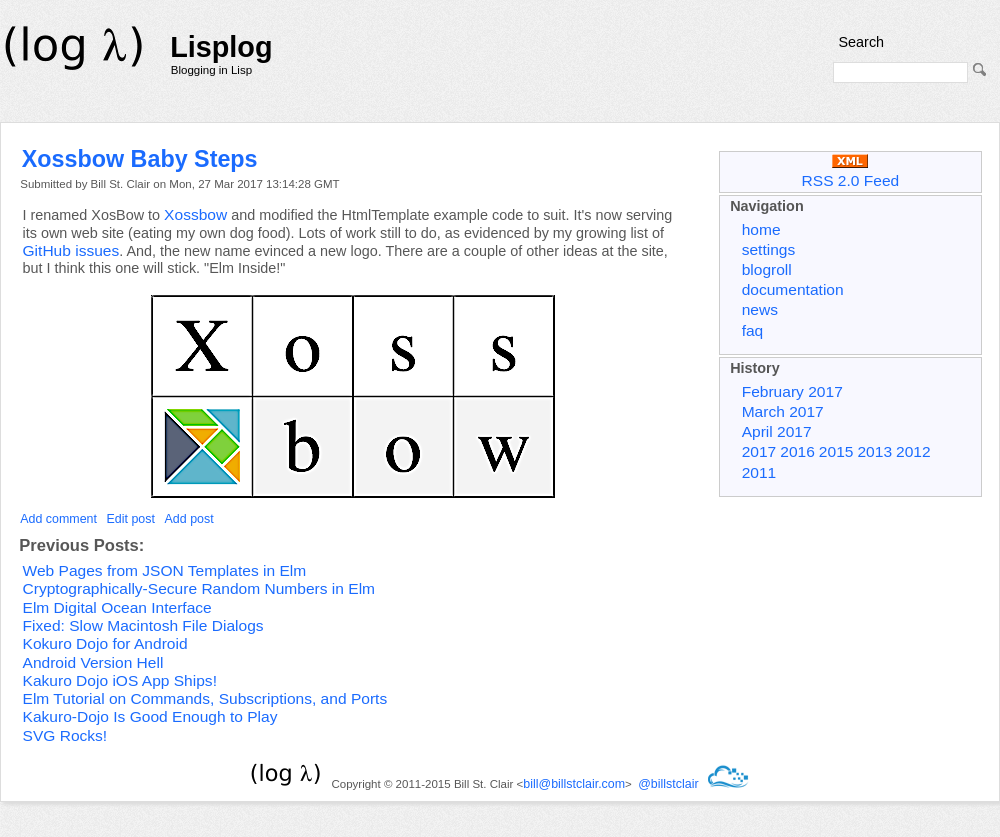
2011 (759, 472)
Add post (189, 519)
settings (769, 249)
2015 (836, 451)
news (760, 309)
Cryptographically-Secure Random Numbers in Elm (199, 588)
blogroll (767, 269)
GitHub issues (71, 250)
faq (753, 330)
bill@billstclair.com (574, 784)
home (761, 229)
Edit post (131, 519)
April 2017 (777, 431)
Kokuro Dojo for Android (105, 643)
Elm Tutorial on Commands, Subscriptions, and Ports (205, 698)
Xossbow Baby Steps (140, 159)
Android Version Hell (93, 662)
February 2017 (792, 391)
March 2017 (783, 411)
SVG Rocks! (65, 735)
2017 (759, 451)
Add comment (58, 519)
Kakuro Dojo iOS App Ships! (120, 680)
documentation (793, 289)
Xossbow (195, 214)
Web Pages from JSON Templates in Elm (165, 570)
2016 (797, 451)
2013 (874, 451)
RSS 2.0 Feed (851, 171)
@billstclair (668, 784)
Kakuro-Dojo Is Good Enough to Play (150, 716)
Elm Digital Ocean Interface (117, 607)
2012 (913, 451)
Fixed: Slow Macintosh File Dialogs (143, 625)
